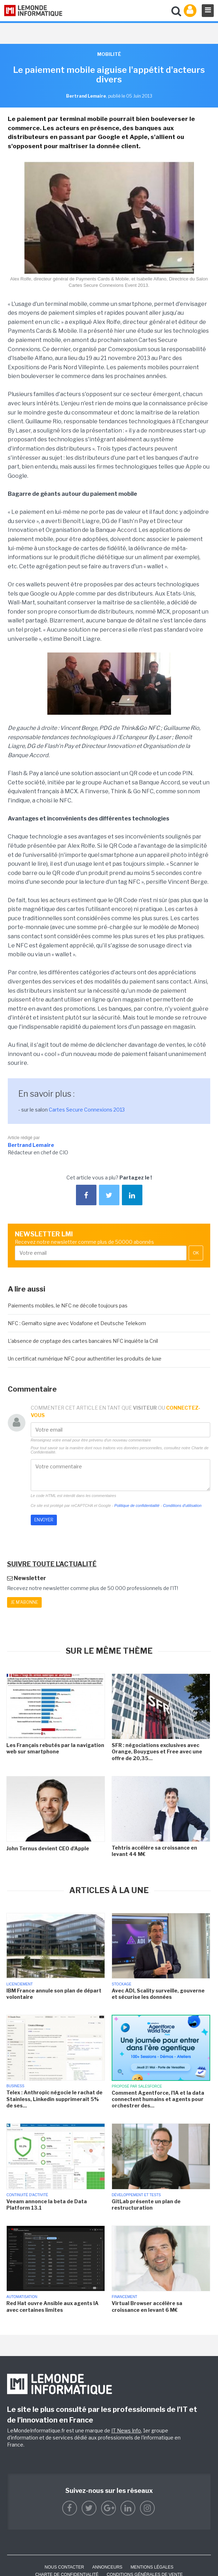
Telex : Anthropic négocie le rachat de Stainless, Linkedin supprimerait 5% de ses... (54, 2098)
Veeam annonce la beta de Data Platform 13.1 (46, 2204)
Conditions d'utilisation (182, 1505)
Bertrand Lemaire (31, 1145)
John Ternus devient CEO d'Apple (47, 1848)
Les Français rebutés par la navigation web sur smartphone (55, 1748)
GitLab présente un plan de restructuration (146, 2204)
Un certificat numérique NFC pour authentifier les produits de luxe (84, 1359)
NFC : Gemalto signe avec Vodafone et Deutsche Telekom (77, 1323)
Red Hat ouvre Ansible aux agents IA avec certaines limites (52, 2306)
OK (196, 1253)
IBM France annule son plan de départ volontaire (53, 1994)
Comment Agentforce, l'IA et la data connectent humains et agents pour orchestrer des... (158, 2099)
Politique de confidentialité (137, 1505)
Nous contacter (64, 2567)
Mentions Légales (151, 2567)
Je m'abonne (24, 1602)
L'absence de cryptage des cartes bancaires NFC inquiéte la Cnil (83, 1341)
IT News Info (126, 2430)
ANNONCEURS (107, 2567)
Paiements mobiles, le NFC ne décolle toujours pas (68, 1305)
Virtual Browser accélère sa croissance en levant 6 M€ (147, 2306)
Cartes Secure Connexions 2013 (87, 1110)
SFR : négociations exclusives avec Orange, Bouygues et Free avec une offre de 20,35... (157, 1751)
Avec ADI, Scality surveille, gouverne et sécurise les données (158, 1994)
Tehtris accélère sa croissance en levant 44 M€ (154, 1851)
